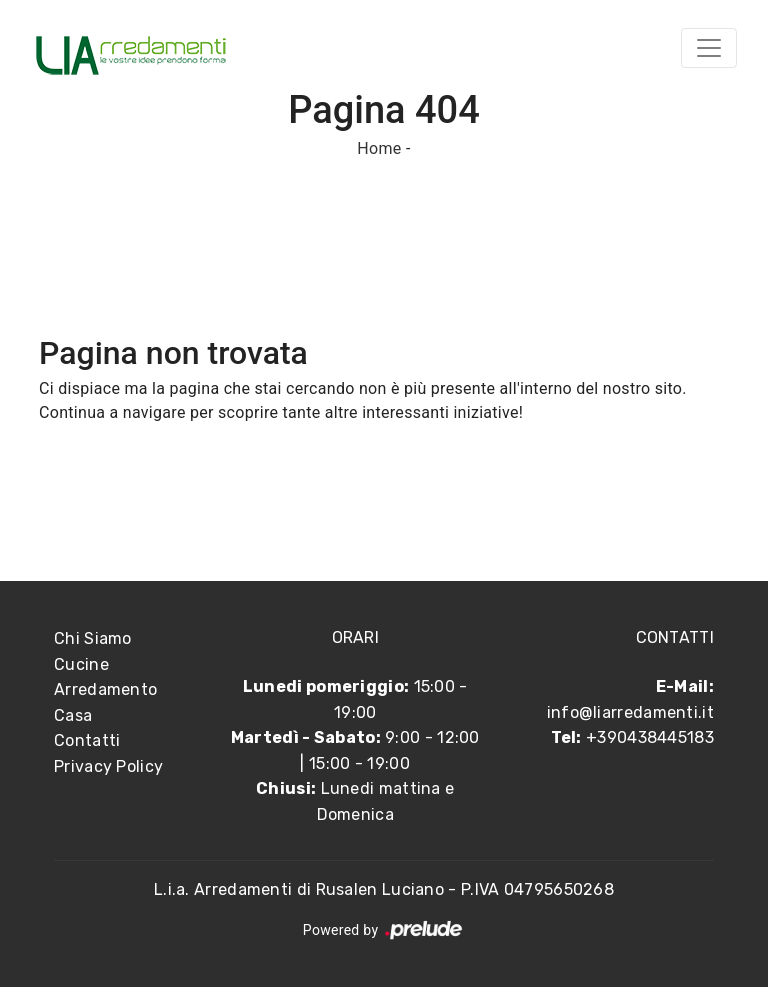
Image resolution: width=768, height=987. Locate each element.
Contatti (87, 740)
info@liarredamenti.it (630, 712)
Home (379, 148)
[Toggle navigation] (709, 48)
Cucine (81, 664)
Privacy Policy (108, 766)
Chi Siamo (93, 638)
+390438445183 (650, 737)
